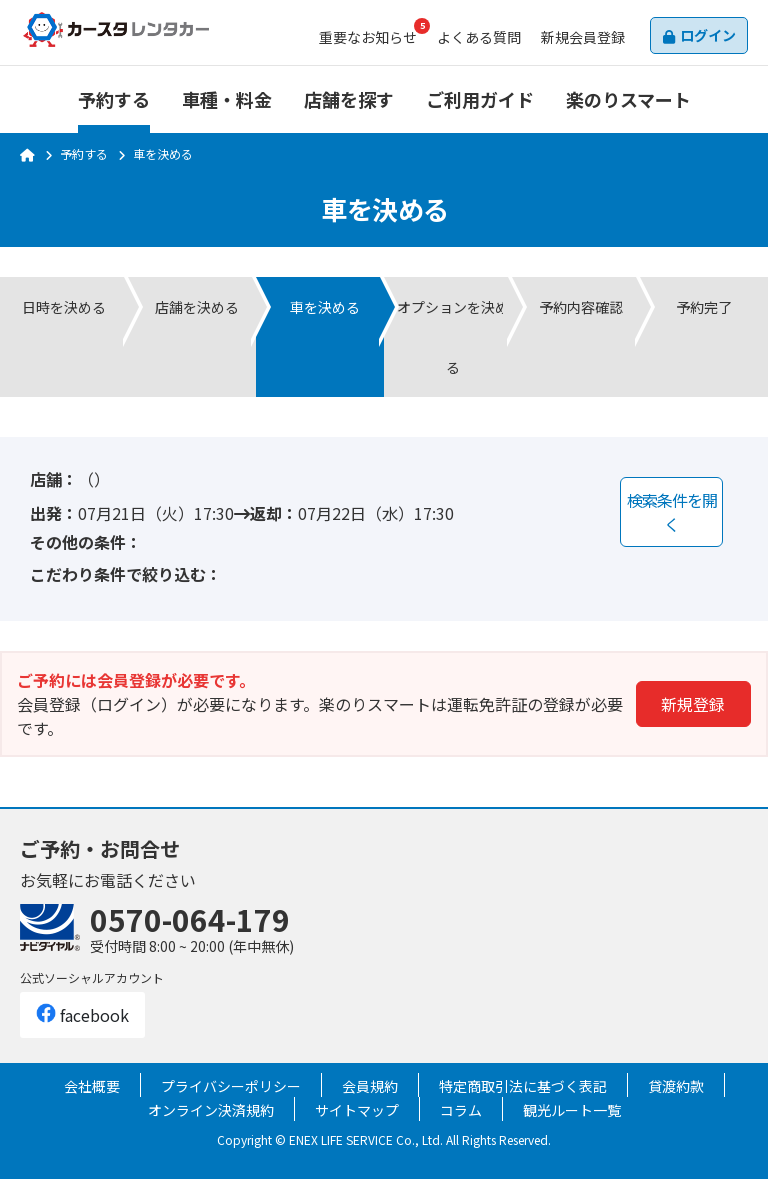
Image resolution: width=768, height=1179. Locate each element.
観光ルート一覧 (572, 1110)
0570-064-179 (190, 919)
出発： (54, 513)
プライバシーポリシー (231, 1086)
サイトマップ (357, 1110)
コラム (461, 1110)
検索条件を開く (672, 512)
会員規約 (370, 1086)
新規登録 (693, 704)
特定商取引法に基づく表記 (523, 1086)
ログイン (708, 35)
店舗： (54, 479)
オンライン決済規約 (211, 1110)
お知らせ (368, 37)
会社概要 (92, 1086)
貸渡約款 (676, 1086)
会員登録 (583, 37)
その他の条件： (86, 542)
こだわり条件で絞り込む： (126, 574)
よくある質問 (479, 37)
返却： (274, 513)
